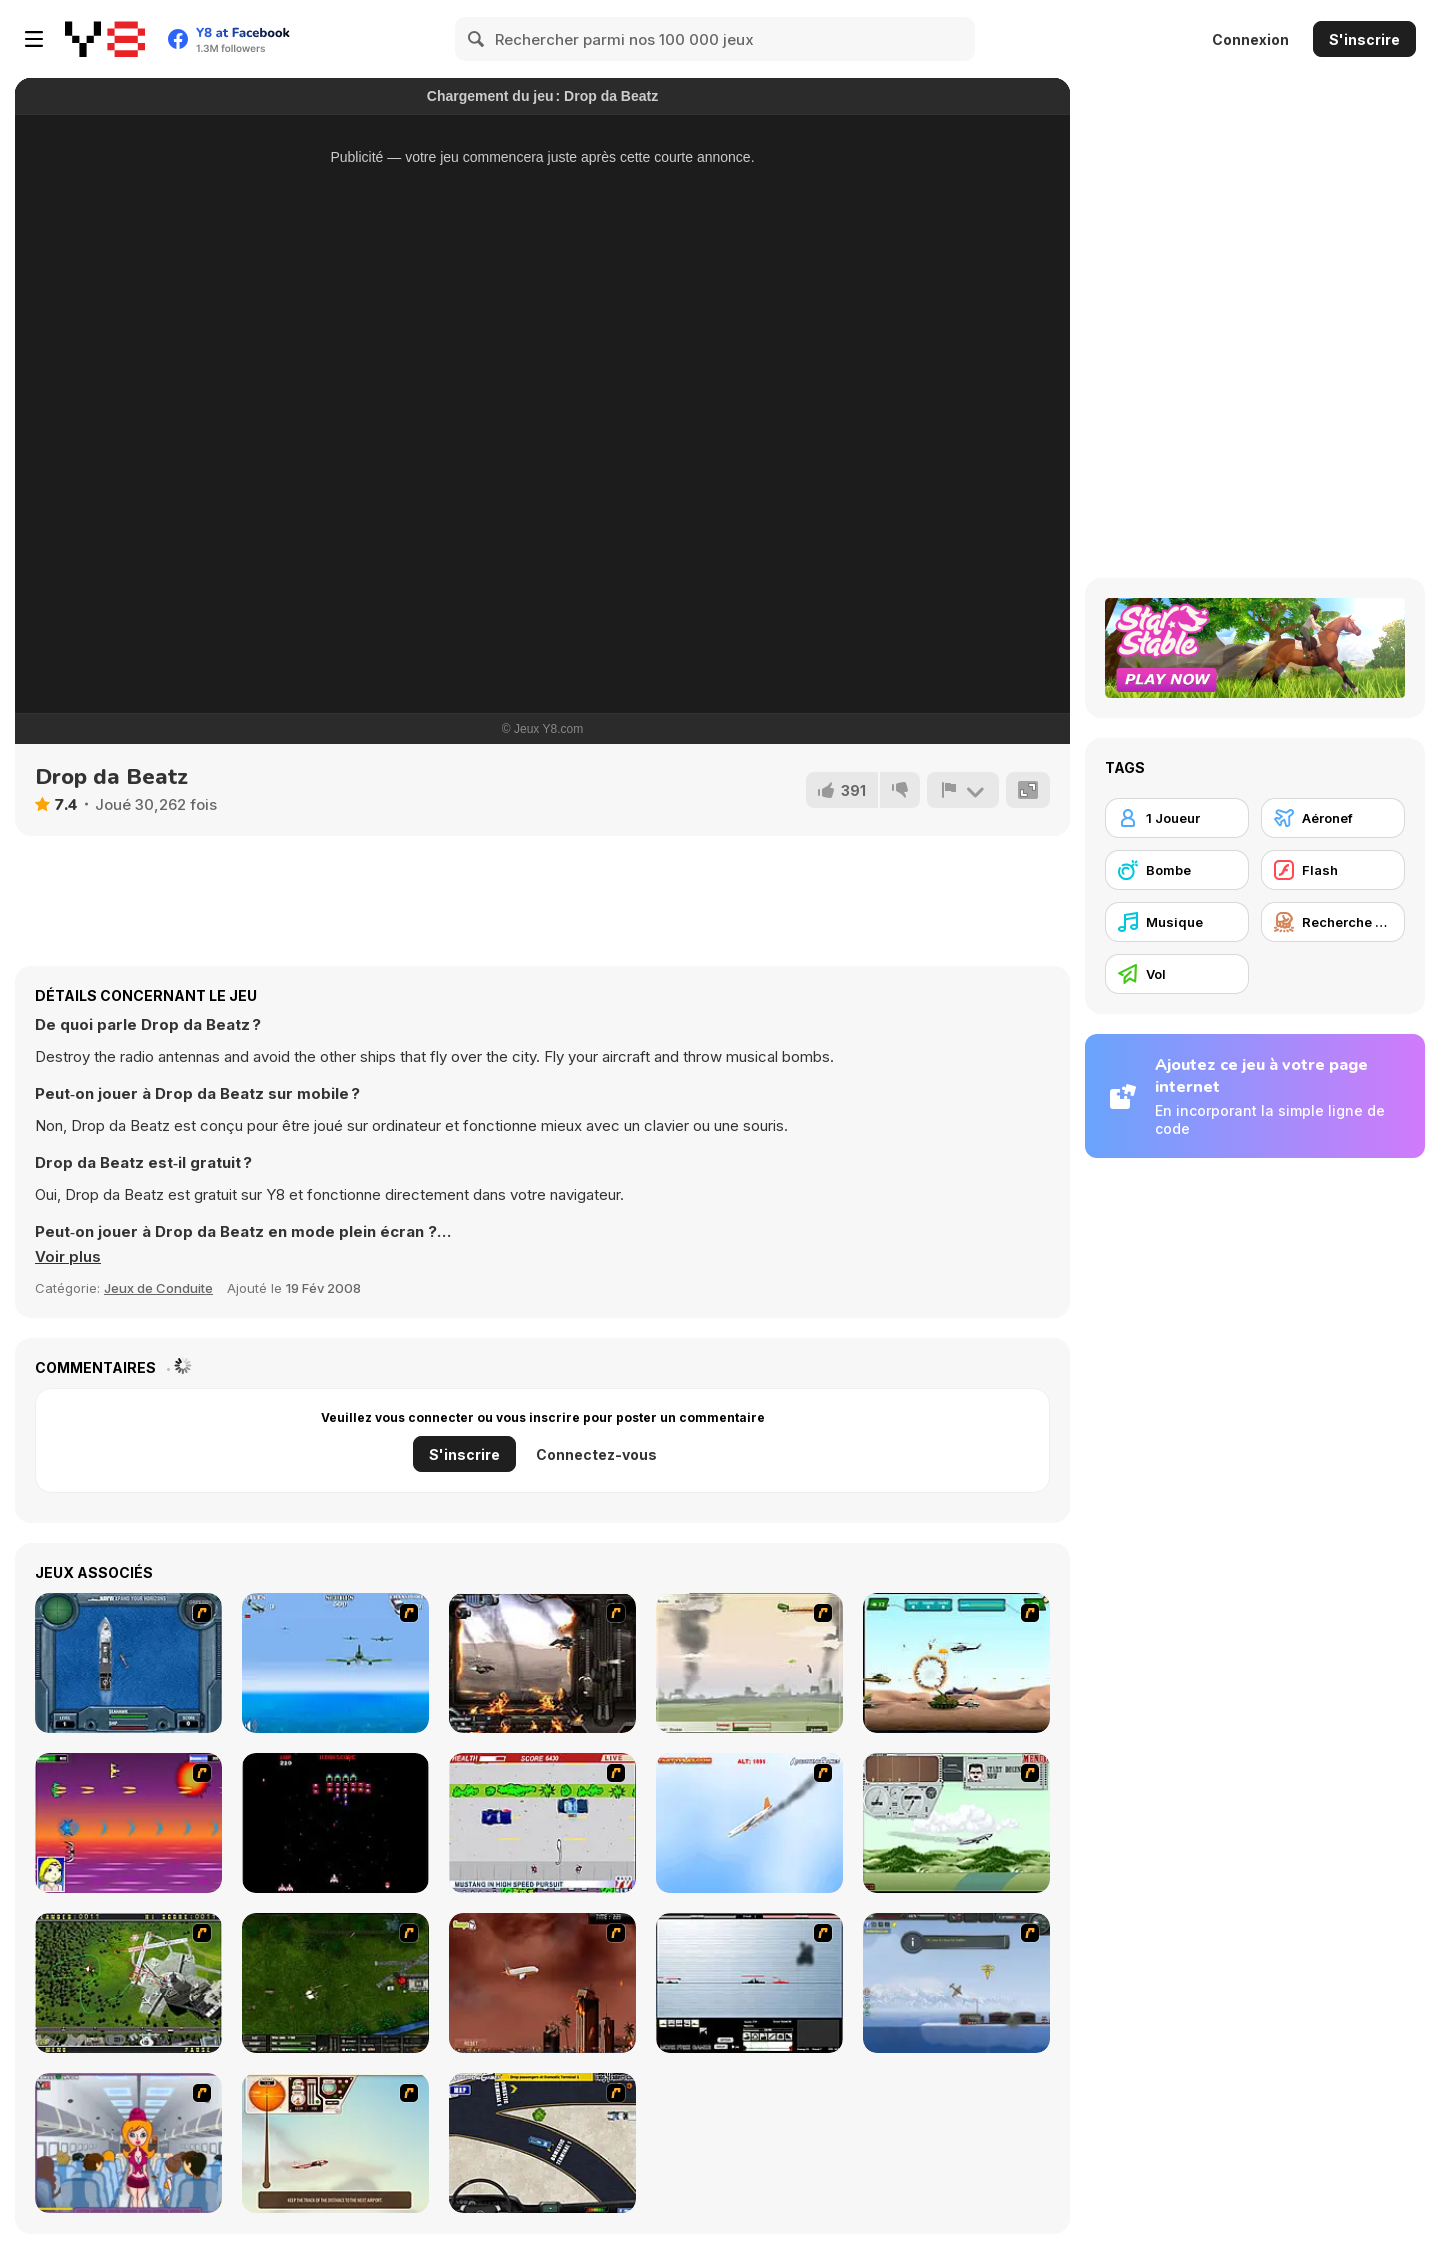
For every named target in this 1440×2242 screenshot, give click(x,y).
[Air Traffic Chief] (128, 1983)
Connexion (1250, 39)
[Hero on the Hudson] (749, 1823)
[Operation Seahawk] (128, 1663)
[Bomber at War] (956, 1983)
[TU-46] (335, 2143)
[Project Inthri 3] (128, 1823)
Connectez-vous (596, 1454)
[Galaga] (335, 1823)
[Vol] (1177, 974)
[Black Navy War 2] (749, 1983)
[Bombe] (1177, 870)
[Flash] (1333, 870)
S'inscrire (1364, 39)
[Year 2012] (542, 1983)
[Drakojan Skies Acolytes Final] (542, 1663)
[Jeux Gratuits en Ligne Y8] (105, 39)
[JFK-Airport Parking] (542, 2143)
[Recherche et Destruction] (1333, 922)
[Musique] (1177, 922)
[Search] (477, 39)
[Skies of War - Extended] (335, 1983)
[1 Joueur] (1177, 818)
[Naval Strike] (335, 1663)
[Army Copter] (956, 1663)
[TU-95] (956, 1823)
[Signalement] (963, 790)
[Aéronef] (1333, 818)
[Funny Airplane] (128, 2143)
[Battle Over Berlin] (749, 1663)
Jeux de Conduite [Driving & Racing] (158, 1288)
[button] (68, 1257)
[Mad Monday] (542, 1823)
